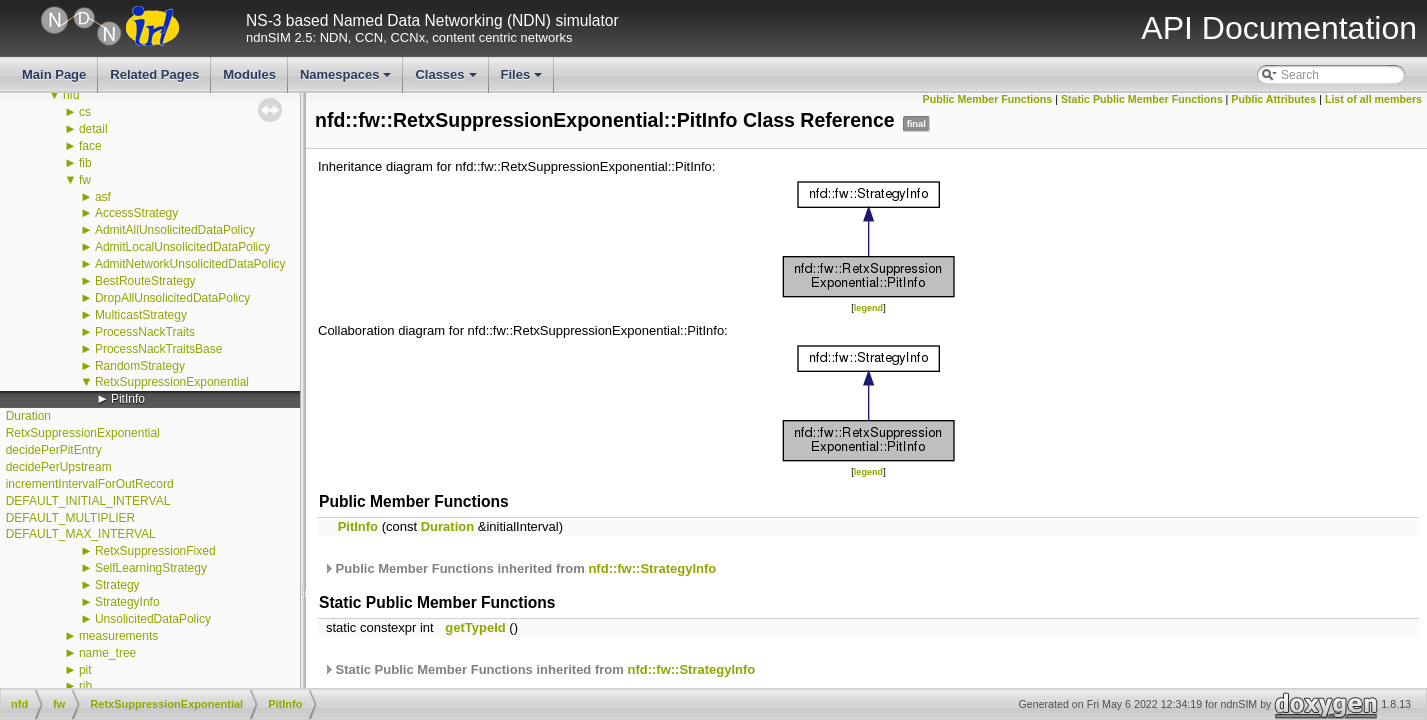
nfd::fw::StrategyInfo (652, 568)
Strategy (117, 585)
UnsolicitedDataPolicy (153, 619)
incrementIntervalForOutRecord (90, 484)
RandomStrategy (140, 366)
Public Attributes (1273, 99)
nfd (71, 95)
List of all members (1373, 99)
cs (85, 112)
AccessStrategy (136, 213)
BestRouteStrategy (145, 281)
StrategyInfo (127, 602)
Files (523, 80)
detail (93, 129)
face (90, 146)
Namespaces (347, 80)
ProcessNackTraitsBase (159, 349)
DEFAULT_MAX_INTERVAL (81, 534)
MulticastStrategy (141, 315)
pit (85, 670)
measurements (118, 636)
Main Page (54, 74)
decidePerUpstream (59, 467)
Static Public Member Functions (1142, 99)
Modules (249, 74)
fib (85, 163)
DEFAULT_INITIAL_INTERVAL (88, 501)
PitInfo (128, 399)
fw (85, 180)
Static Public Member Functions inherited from (539, 669)
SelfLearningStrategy (151, 568)
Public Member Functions (988, 99)
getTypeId (475, 627)
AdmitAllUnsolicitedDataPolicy (175, 230)
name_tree (107, 653)
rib (85, 686)
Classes (447, 80)
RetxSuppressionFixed (155, 551)
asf (103, 197)
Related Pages (154, 74)
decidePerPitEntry (54, 450)
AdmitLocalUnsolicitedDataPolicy (182, 247)
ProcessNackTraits (145, 332)
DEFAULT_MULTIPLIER (71, 518)
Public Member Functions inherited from (519, 568)
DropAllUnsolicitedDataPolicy (172, 298)
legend (868, 308)
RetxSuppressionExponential (172, 382)
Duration (28, 416)
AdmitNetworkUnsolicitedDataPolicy (190, 264)
